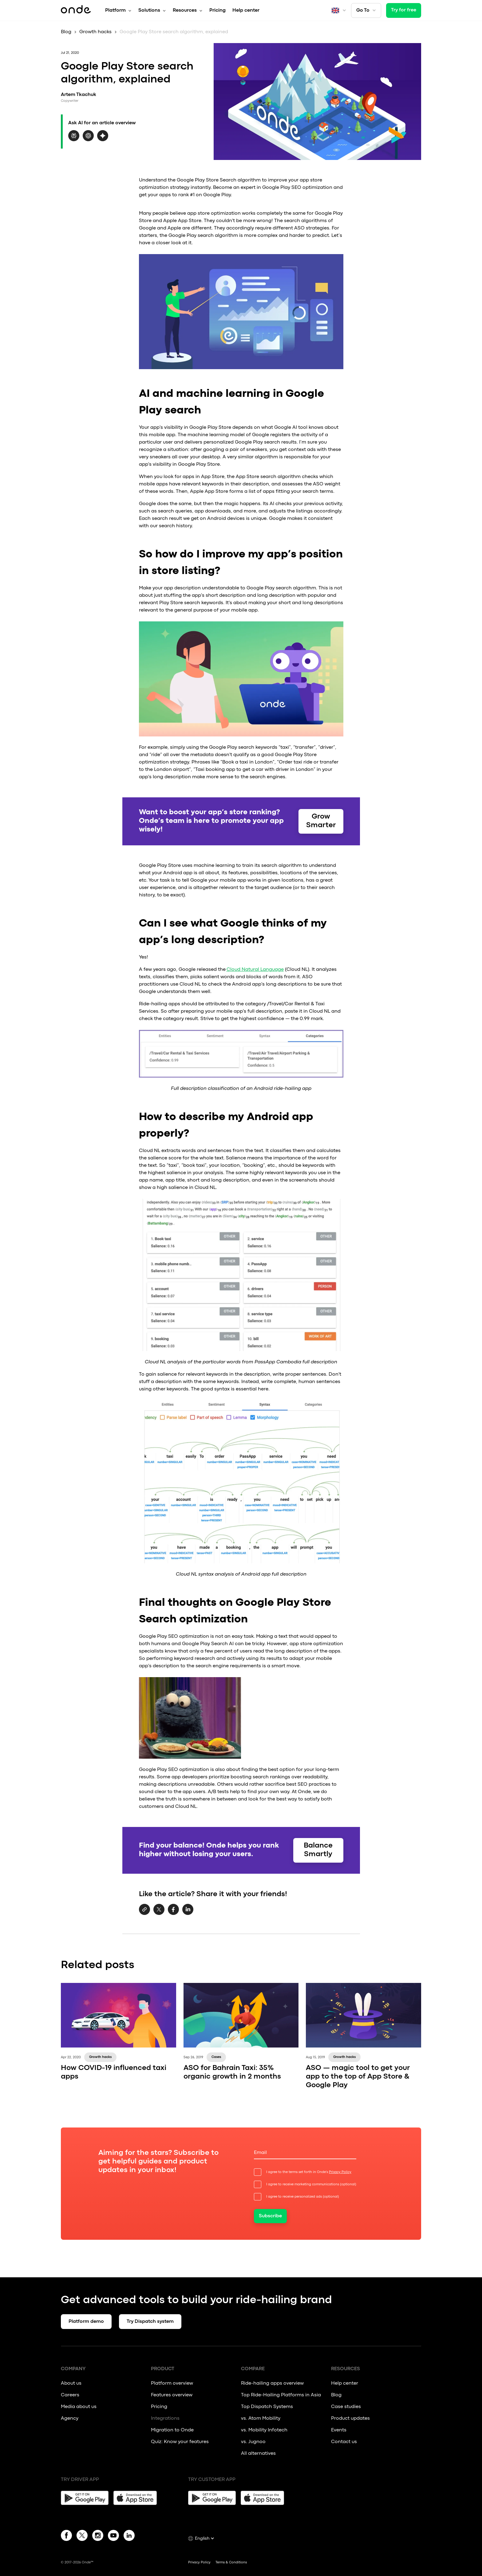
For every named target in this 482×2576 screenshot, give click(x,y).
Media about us (79, 2407)
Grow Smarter (321, 821)
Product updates (350, 2418)
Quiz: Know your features (180, 2442)
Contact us (344, 2442)
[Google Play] (85, 2498)
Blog (66, 32)
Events (338, 2430)
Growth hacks (95, 32)
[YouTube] (113, 2536)
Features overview (171, 2395)
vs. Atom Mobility (260, 2418)
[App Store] (137, 2498)
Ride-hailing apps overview (272, 2383)
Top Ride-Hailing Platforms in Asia (281, 2395)
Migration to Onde (172, 2430)
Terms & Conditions (231, 2562)
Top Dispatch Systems (267, 2407)
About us (71, 2383)
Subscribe (270, 2216)
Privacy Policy (340, 2172)
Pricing (217, 10)
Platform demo (86, 2321)
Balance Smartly (318, 1850)
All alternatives (259, 2453)
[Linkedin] (129, 2536)
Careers (70, 2395)
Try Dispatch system (150, 2321)
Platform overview (172, 2383)
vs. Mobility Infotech (264, 2430)
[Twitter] (82, 2536)
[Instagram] (97, 2536)
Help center (245, 10)
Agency (69, 2418)
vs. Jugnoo (253, 2442)
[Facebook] (66, 2536)
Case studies (346, 2407)
